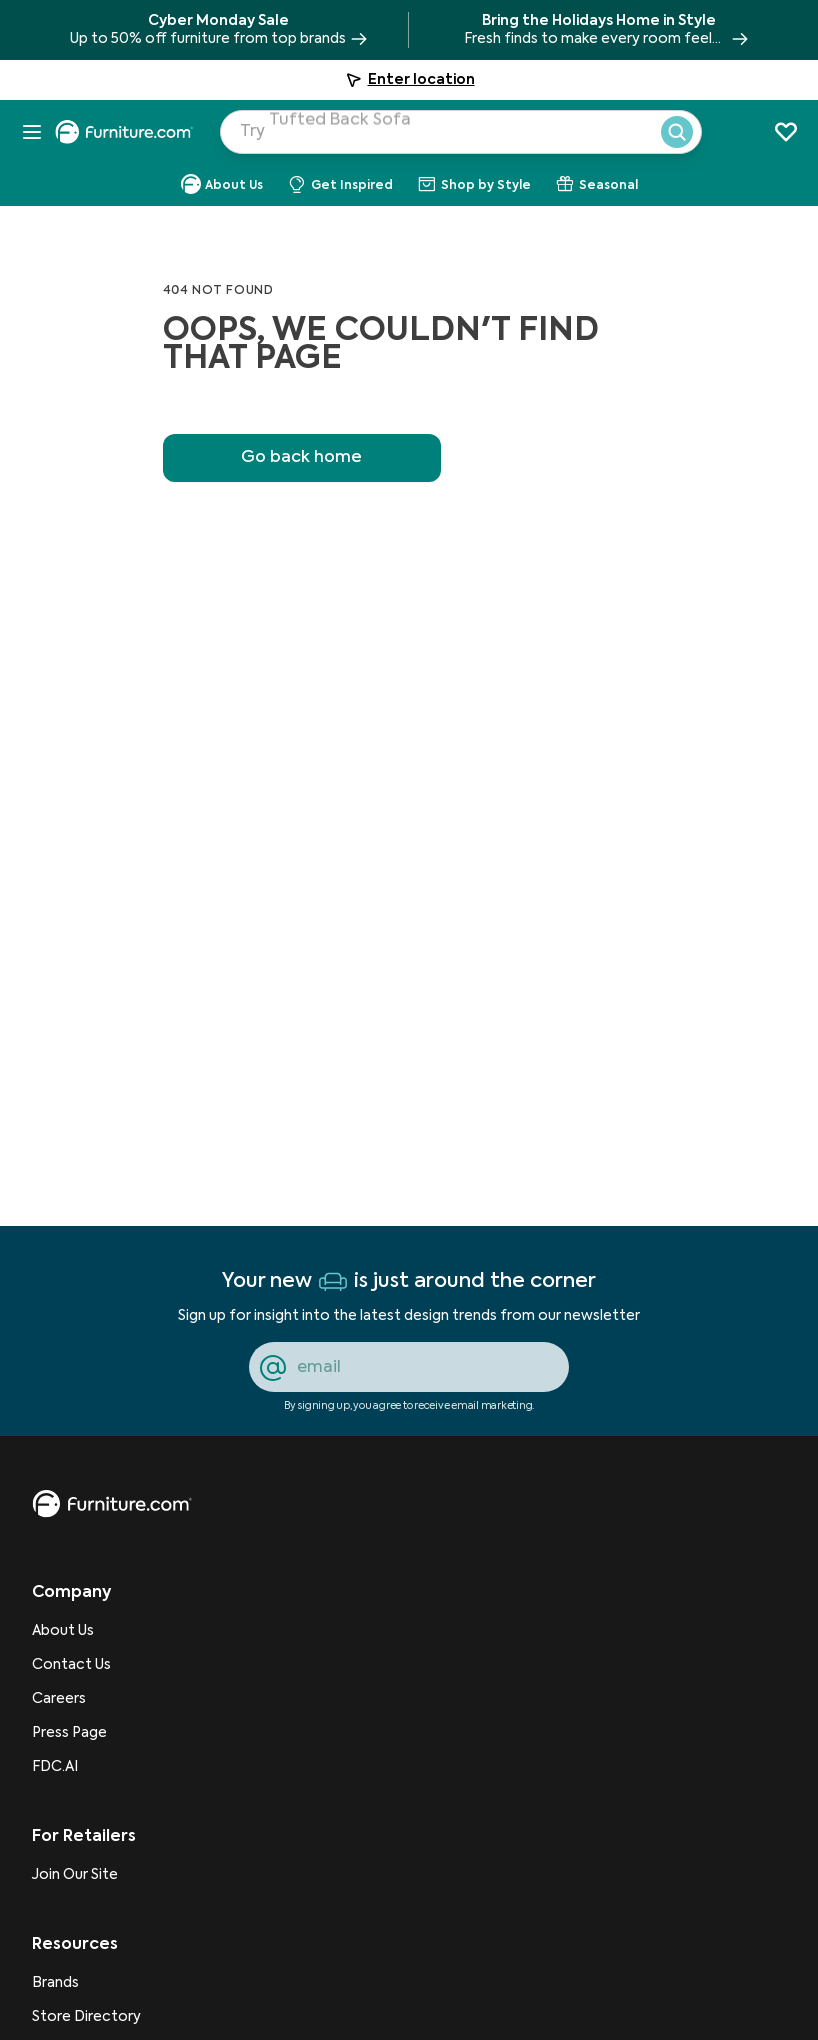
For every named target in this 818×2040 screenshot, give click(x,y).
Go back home (301, 458)
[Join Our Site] (86, 1875)
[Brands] (86, 1983)
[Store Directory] (86, 2017)
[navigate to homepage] (132, 132)
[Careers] (86, 1699)
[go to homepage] (112, 1504)
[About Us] (86, 1631)
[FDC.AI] (86, 1767)
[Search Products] (480, 138)
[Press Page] (86, 1733)
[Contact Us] (86, 1665)
